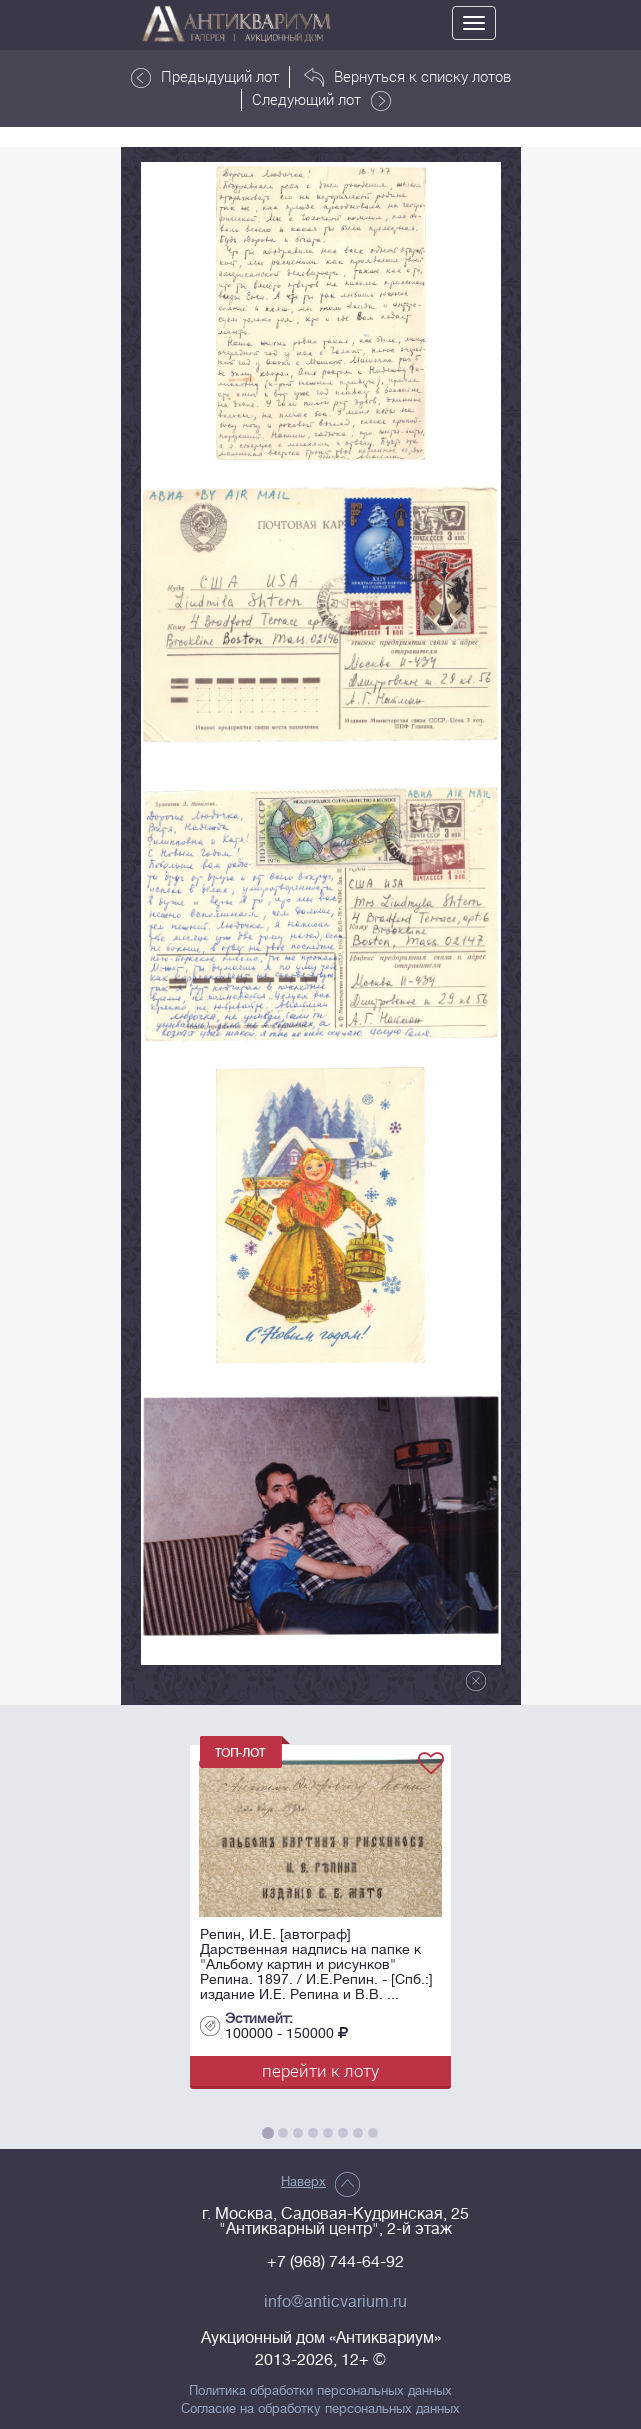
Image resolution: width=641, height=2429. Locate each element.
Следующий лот (321, 100)
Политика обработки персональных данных (320, 2391)
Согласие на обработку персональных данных (320, 2409)
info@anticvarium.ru (335, 2302)
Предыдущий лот (205, 77)
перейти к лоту (320, 2070)
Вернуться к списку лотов (407, 77)
